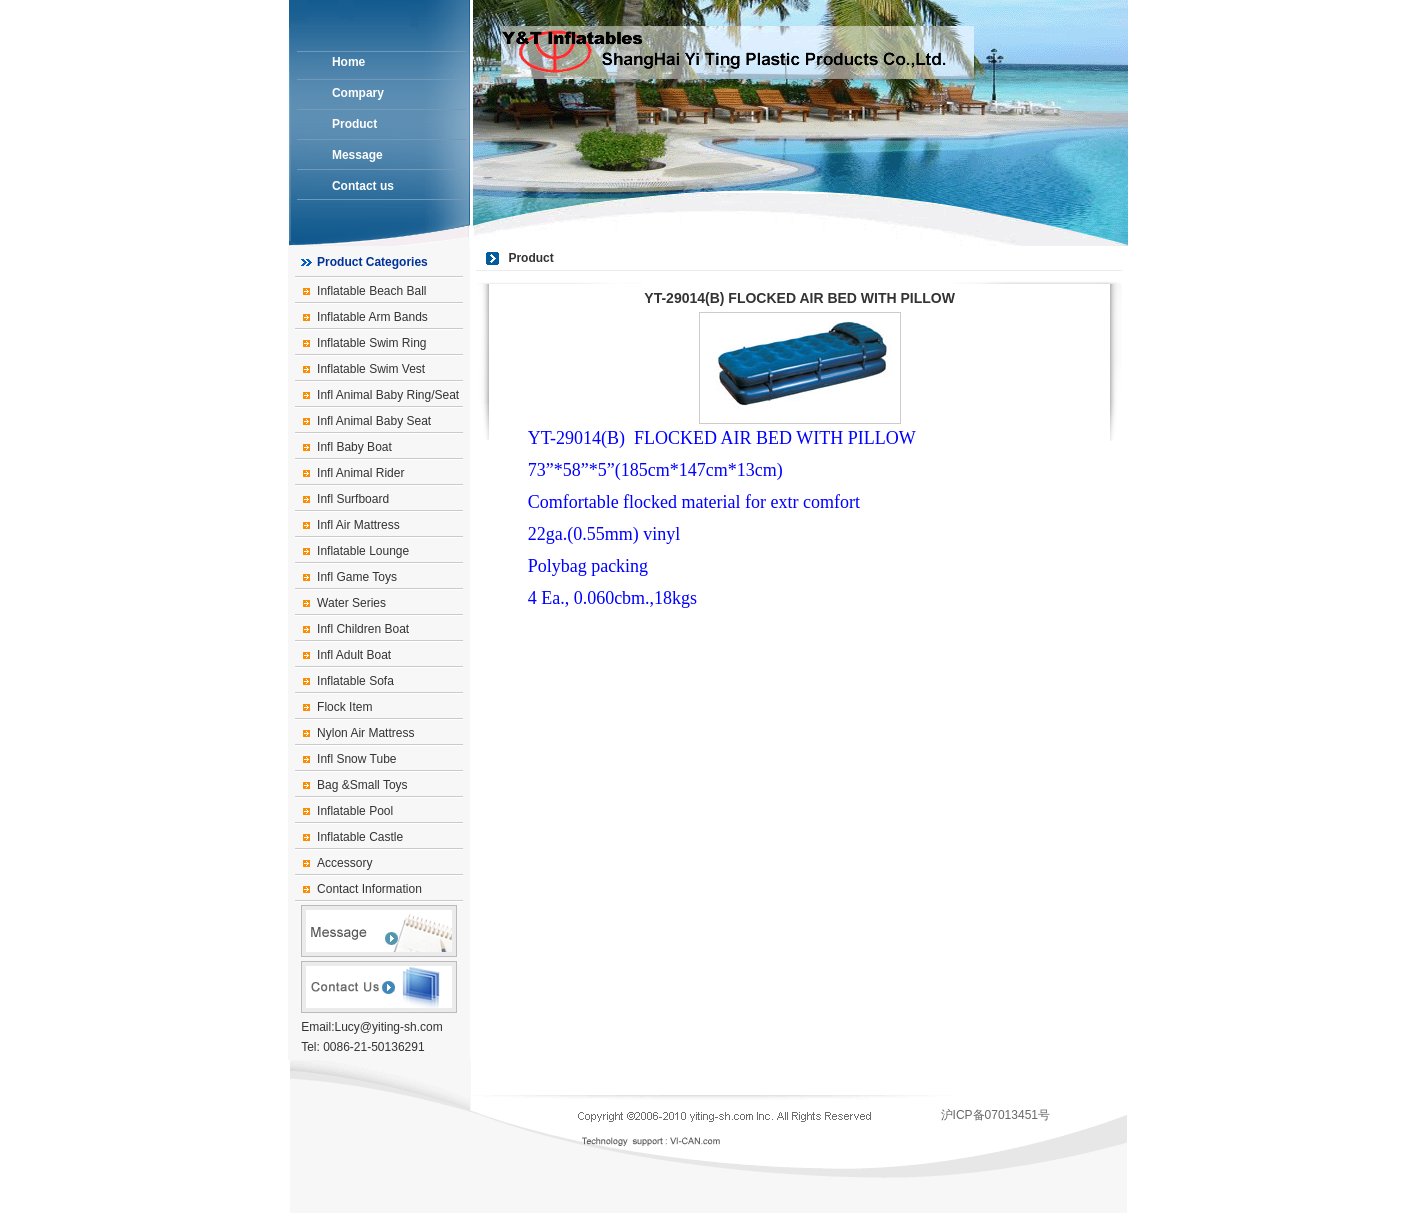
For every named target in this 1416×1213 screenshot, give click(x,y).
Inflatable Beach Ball (371, 291)
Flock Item (344, 707)
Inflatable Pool (355, 811)
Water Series (351, 603)
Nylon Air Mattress (365, 733)
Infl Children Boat (363, 629)
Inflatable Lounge (363, 551)
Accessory (344, 863)
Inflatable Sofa (355, 681)
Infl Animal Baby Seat (374, 421)
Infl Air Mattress (358, 525)
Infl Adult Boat (354, 655)
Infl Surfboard (353, 499)
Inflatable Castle (360, 837)
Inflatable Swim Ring (371, 343)
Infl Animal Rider (360, 473)
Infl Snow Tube (356, 759)
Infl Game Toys (357, 577)
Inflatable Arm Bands (372, 317)
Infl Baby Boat (354, 447)
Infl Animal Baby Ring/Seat (388, 395)
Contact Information (369, 889)
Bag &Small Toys (362, 785)
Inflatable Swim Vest (371, 369)
